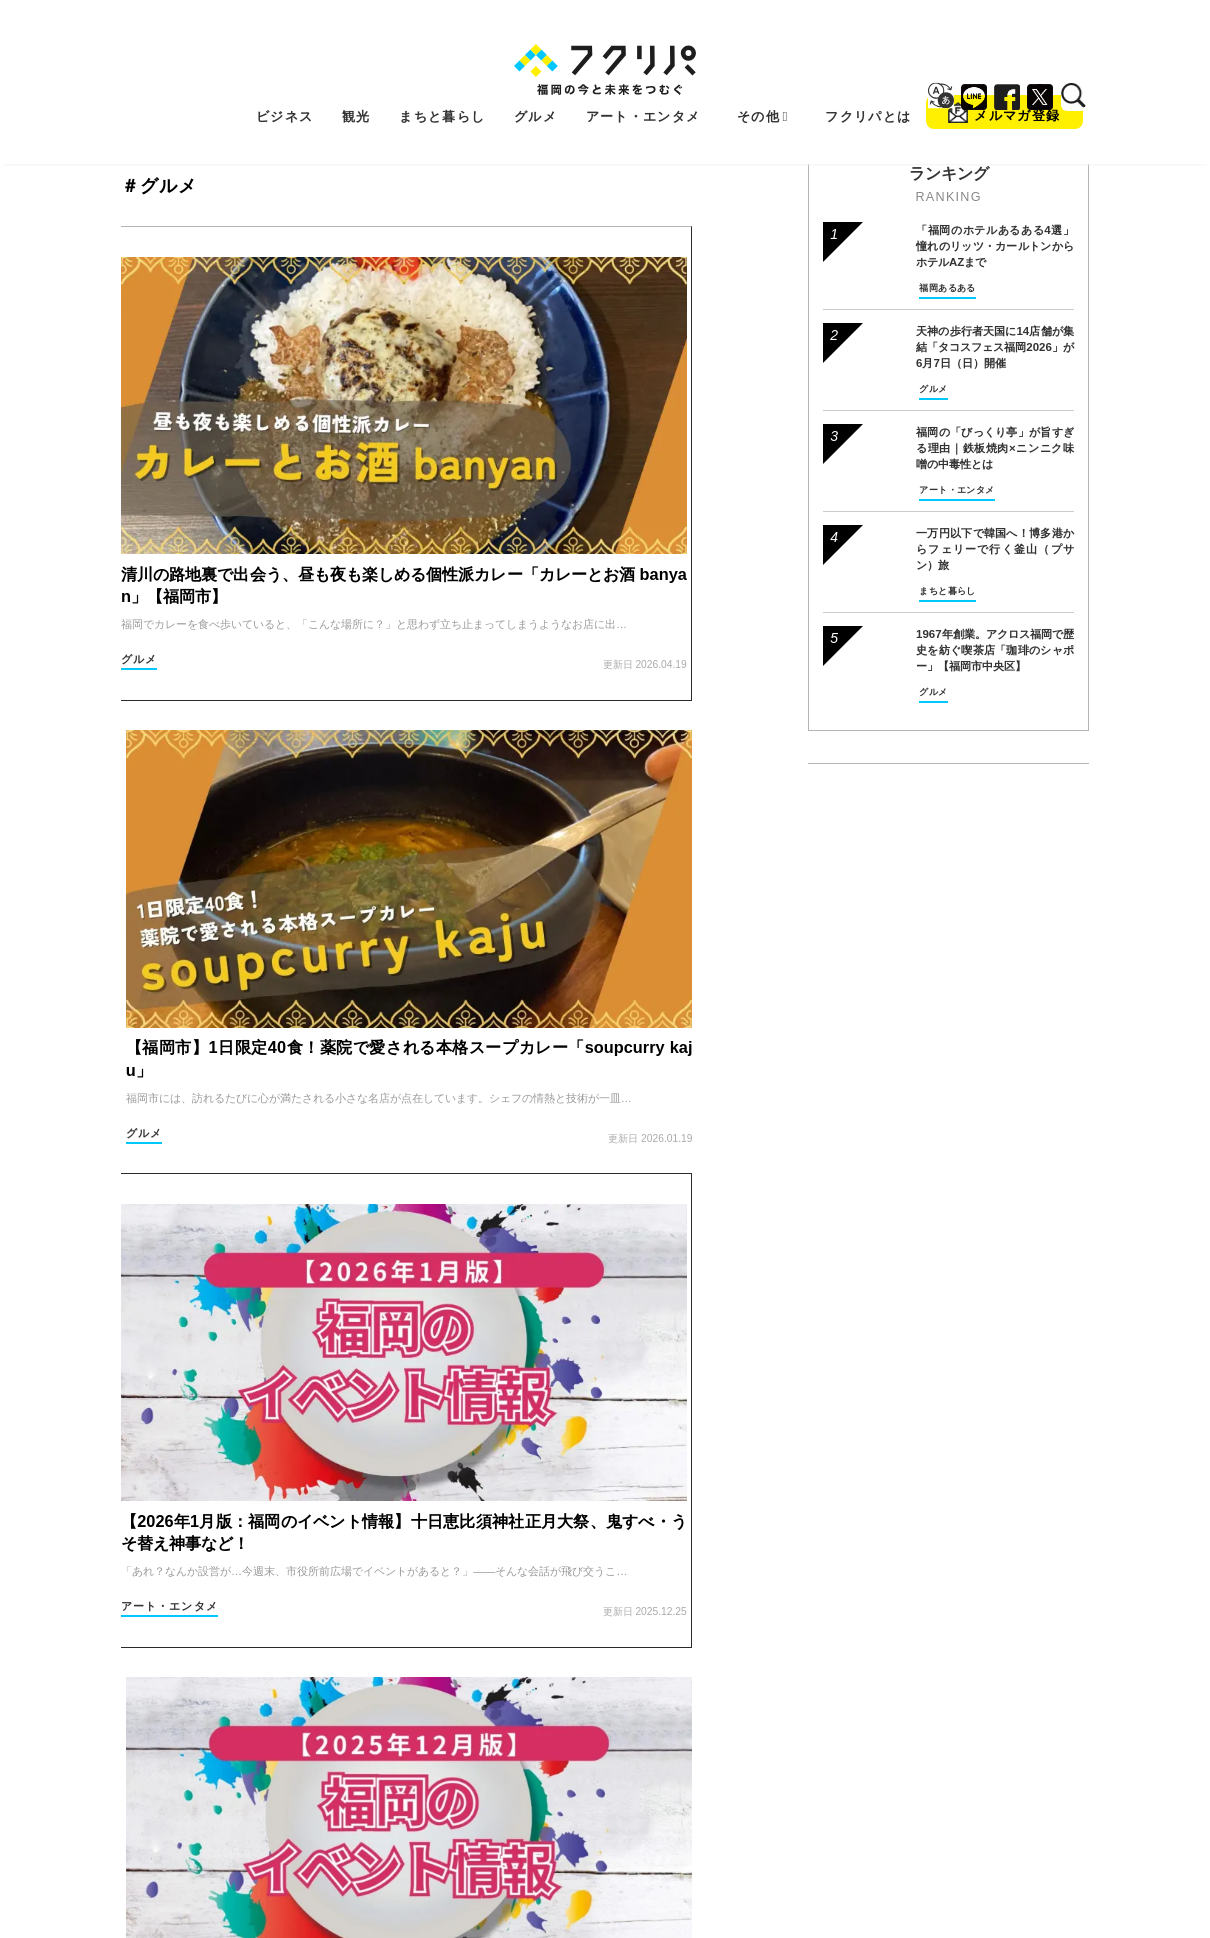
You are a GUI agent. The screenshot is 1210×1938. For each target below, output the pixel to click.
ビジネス (284, 84)
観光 (356, 84)
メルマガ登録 (1004, 79)
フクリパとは (868, 84)
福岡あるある (947, 288)
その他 (763, 84)
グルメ (535, 84)
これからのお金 (507, 1266)
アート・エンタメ (643, 84)
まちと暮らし (442, 84)
